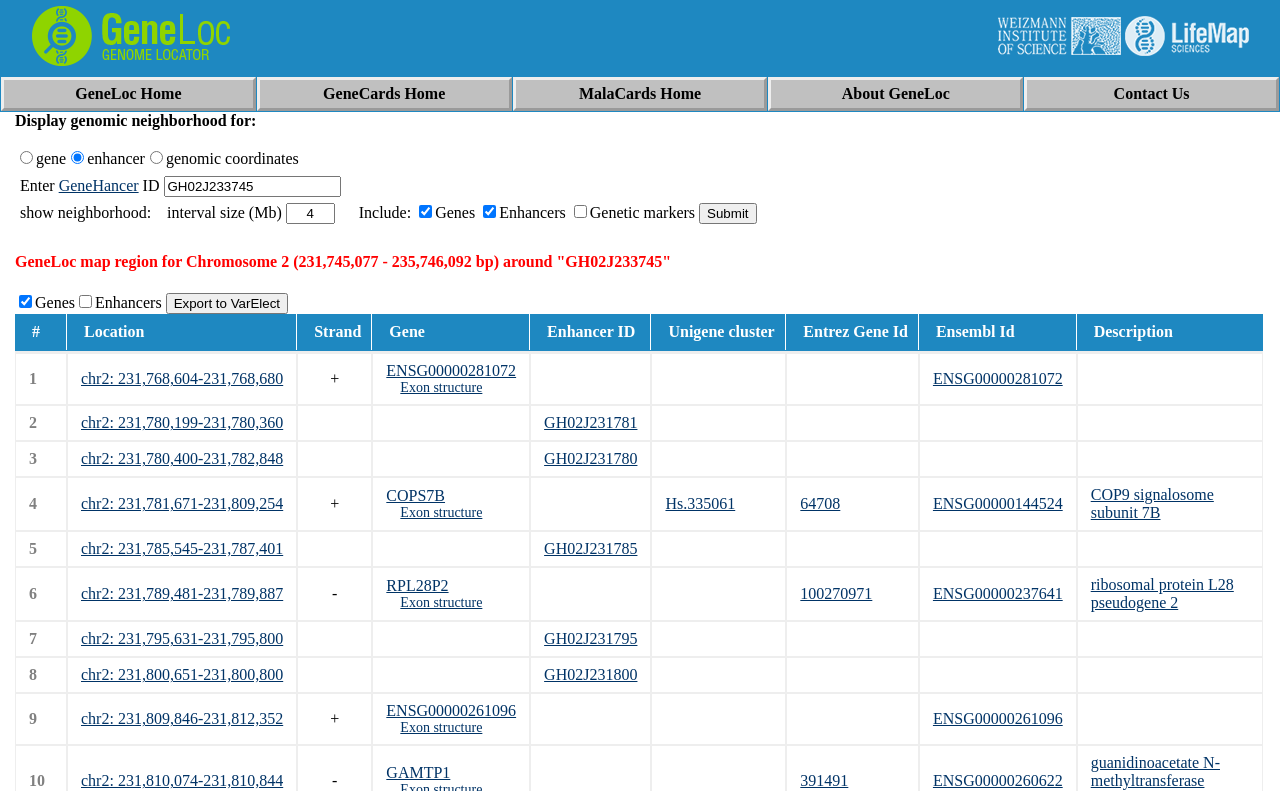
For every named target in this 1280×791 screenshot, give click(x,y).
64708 (820, 503)
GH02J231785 (590, 548)
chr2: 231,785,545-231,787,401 (182, 548)
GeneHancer (99, 185)
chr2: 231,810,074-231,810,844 (182, 780)
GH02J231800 (590, 674)
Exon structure (441, 387)
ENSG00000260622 (998, 780)
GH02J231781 (590, 422)
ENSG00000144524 (998, 503)
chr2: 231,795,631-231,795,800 (182, 638)
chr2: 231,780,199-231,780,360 (182, 422)
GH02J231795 (590, 638)
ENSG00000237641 (998, 593)
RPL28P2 (417, 585)
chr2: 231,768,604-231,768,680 (182, 378)
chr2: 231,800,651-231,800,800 (182, 674)
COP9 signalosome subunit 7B (1152, 503)
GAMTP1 (418, 772)
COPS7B (415, 495)
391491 (824, 780)
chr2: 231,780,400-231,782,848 (182, 458)
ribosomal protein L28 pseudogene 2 (1162, 593)
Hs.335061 (700, 503)
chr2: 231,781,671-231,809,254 (182, 503)
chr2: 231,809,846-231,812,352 (182, 718)
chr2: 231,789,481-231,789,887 (182, 593)
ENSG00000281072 (451, 370)
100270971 (836, 593)
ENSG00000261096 (451, 710)
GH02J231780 (590, 458)
